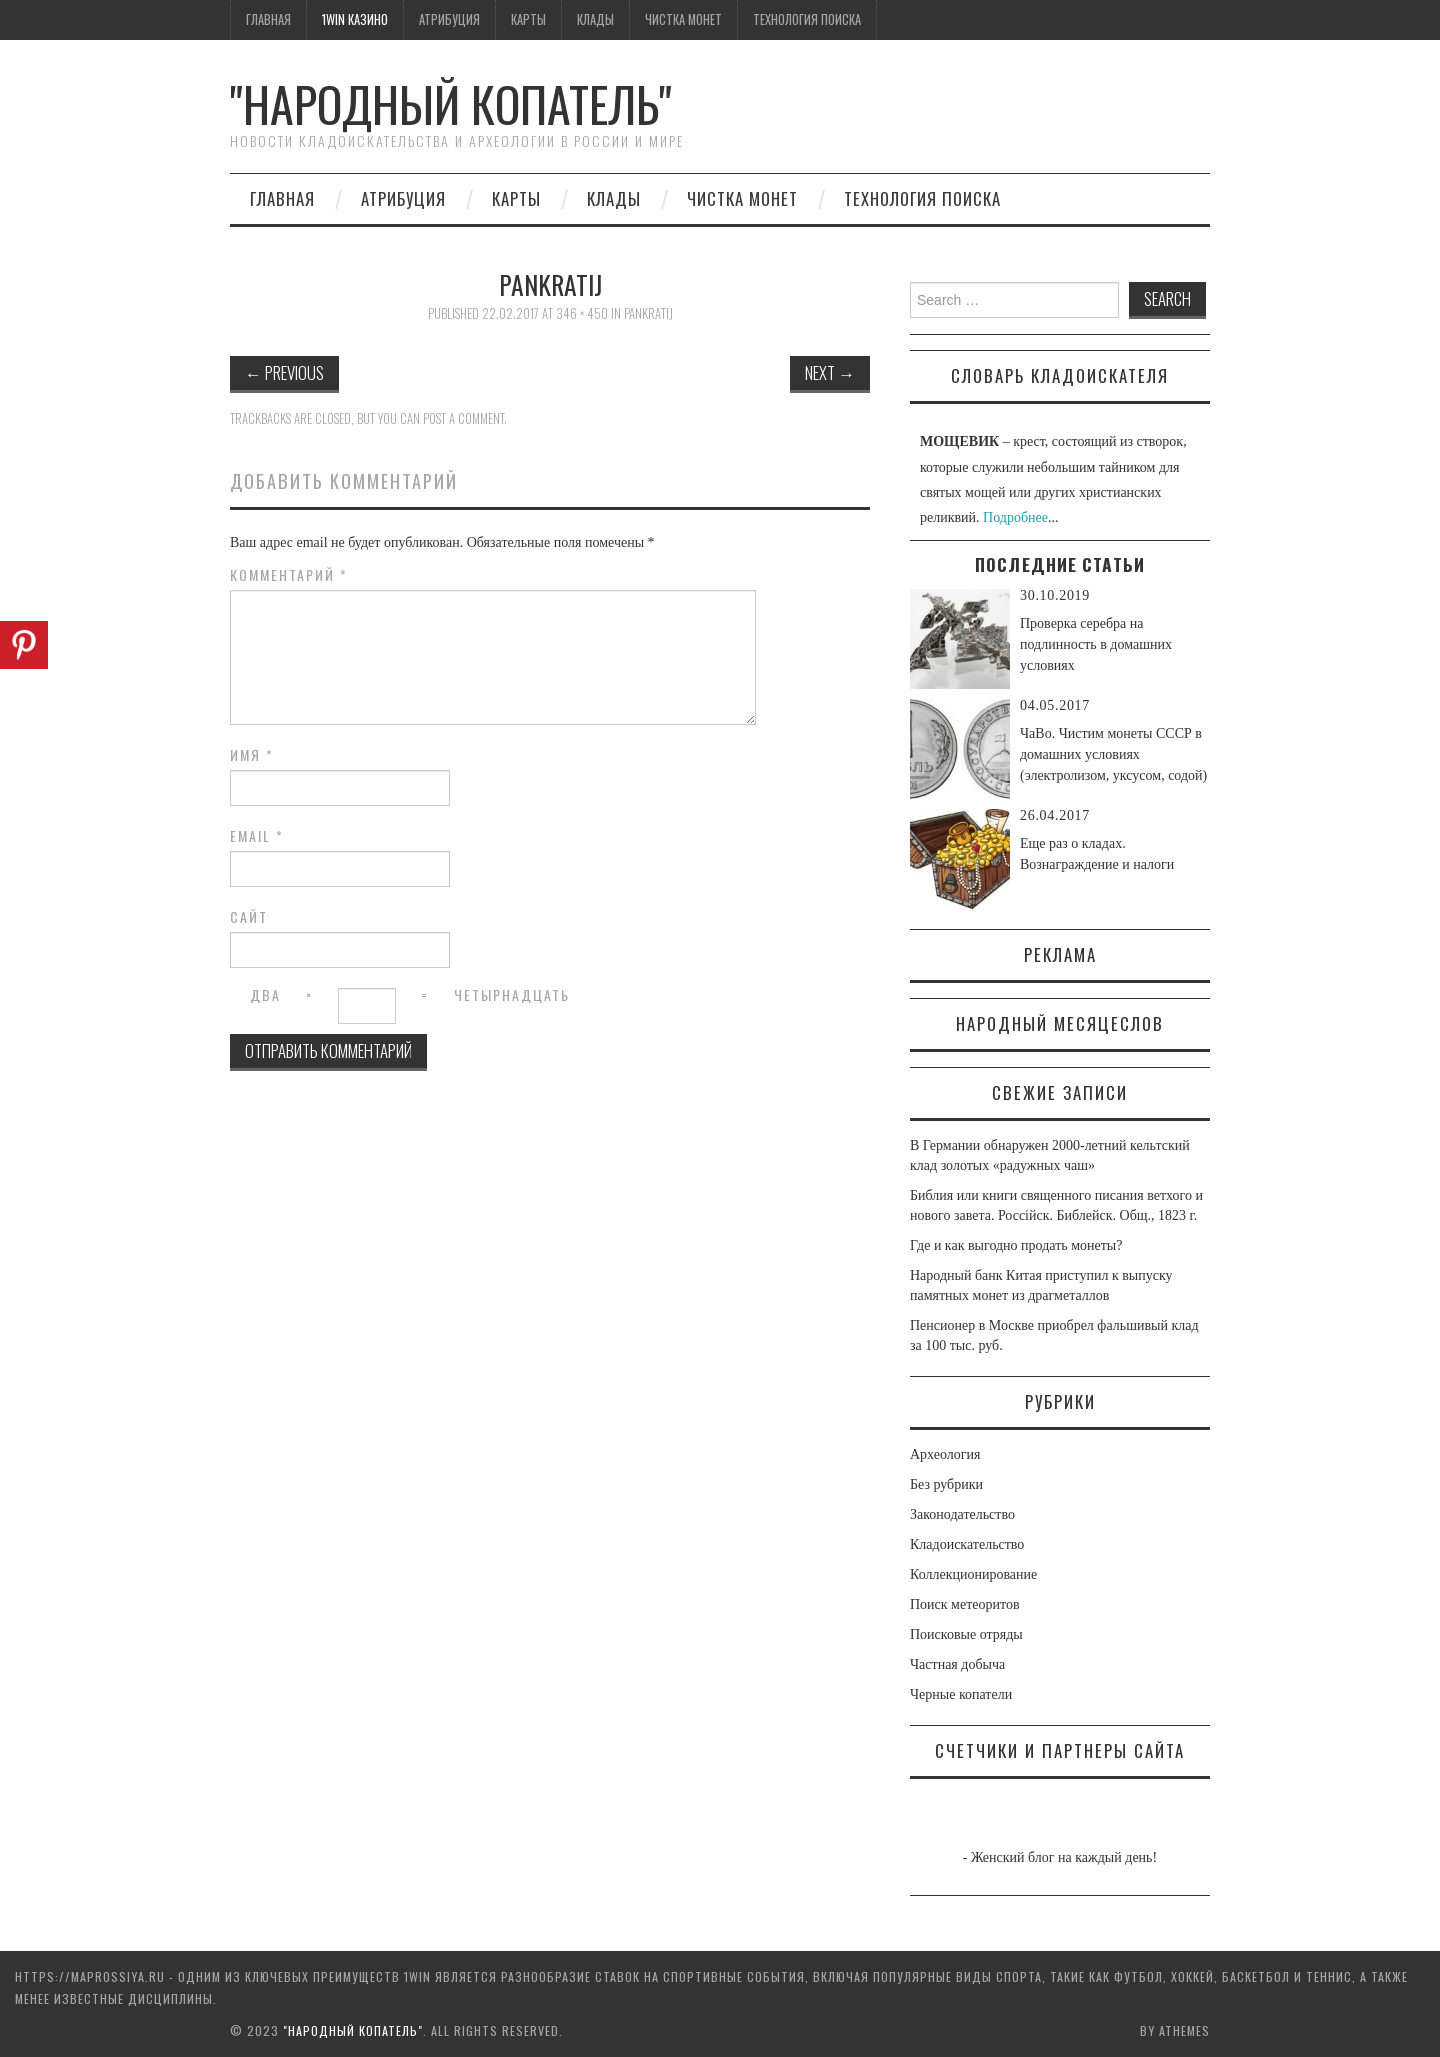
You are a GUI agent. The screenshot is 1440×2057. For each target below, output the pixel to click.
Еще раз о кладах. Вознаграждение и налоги (1097, 854)
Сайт (249, 917)
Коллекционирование (973, 1574)
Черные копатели (961, 1694)
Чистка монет (683, 19)
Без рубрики (946, 1484)
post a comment (463, 418)
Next (830, 372)
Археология (945, 1454)
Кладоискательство (967, 1544)
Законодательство (962, 1514)
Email (257, 836)
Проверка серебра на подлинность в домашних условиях (1096, 644)
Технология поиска (807, 19)
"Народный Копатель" (451, 103)
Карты (528, 19)
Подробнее (1015, 517)
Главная (268, 19)
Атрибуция (449, 19)
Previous (284, 372)
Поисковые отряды (966, 1634)
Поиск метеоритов (965, 1604)
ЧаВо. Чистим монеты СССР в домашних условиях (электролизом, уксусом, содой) (1113, 754)
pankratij (648, 313)
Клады (595, 19)
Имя (252, 755)
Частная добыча (957, 1664)
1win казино (355, 19)
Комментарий (289, 575)
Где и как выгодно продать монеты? (1016, 1245)
